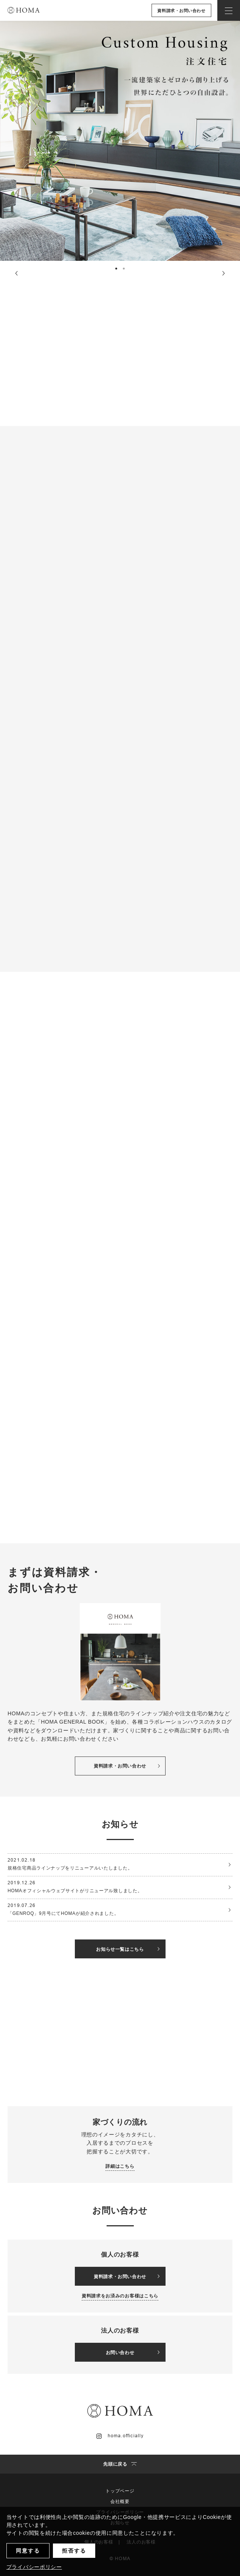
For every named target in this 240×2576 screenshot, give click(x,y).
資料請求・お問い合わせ (181, 10)
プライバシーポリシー (34, 2567)
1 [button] (117, 269)
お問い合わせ (132, 2352)
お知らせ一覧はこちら (127, 1949)
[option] (120, 141)
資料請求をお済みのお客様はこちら (120, 2296)
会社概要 (120, 2501)
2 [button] (125, 269)
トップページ (119, 2491)
